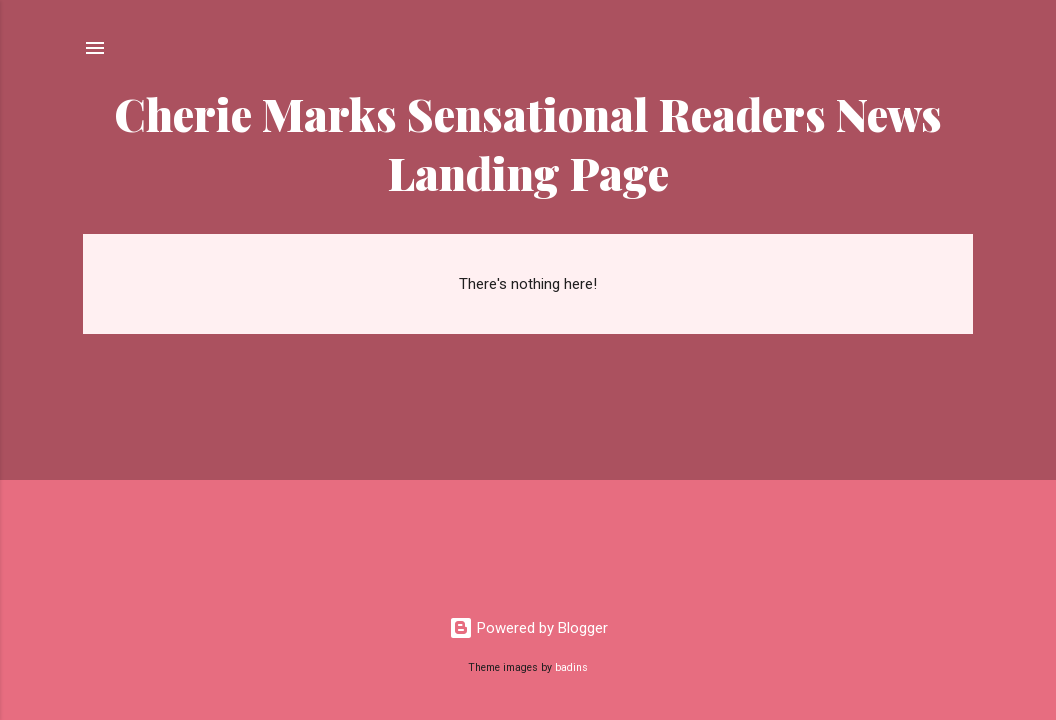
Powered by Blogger (528, 628)
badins (571, 667)
